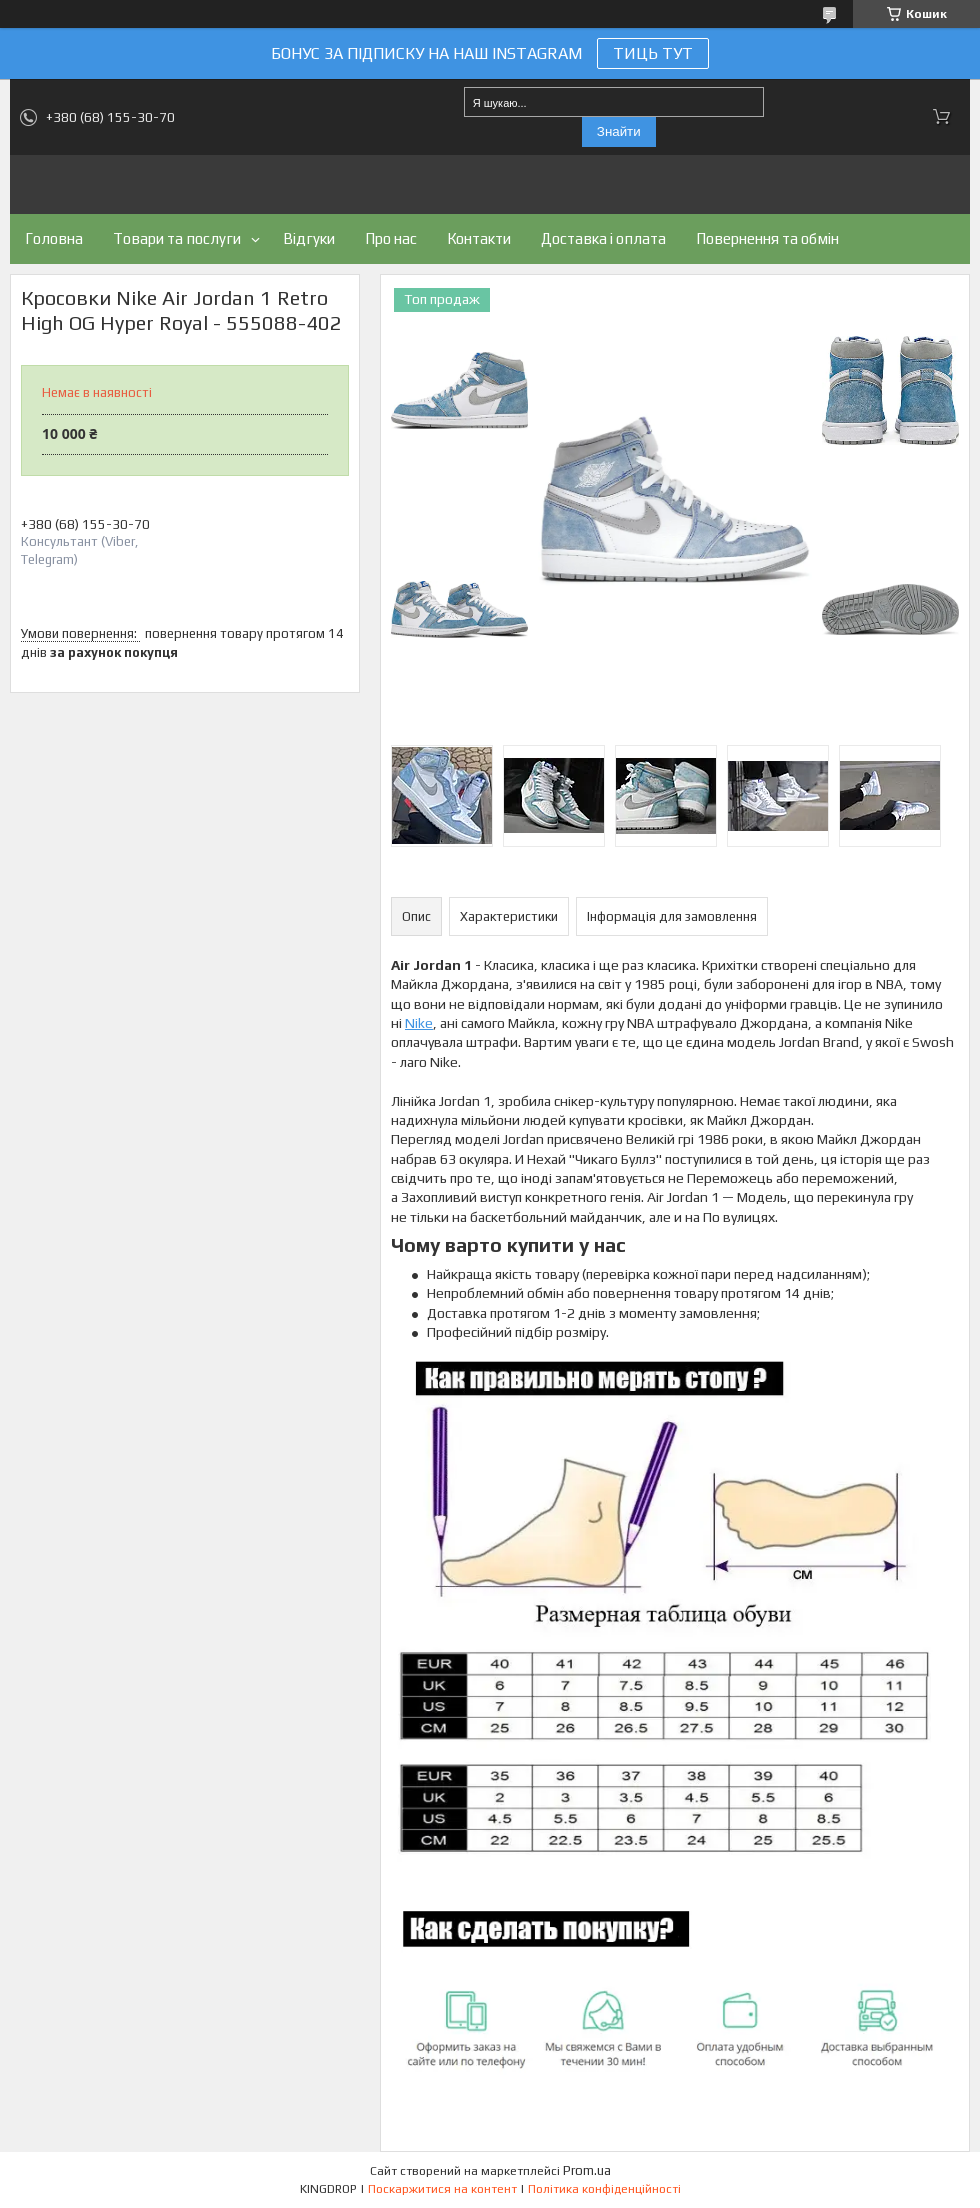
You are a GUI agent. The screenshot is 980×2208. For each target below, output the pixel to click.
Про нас (391, 238)
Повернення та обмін (767, 238)
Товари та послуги (177, 238)
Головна (54, 238)
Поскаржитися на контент (442, 2189)
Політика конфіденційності (604, 2189)
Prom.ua (587, 2170)
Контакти (479, 238)
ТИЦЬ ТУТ (653, 53)
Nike (419, 1023)
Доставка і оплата (603, 238)
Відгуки (309, 238)
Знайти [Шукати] (619, 131)
